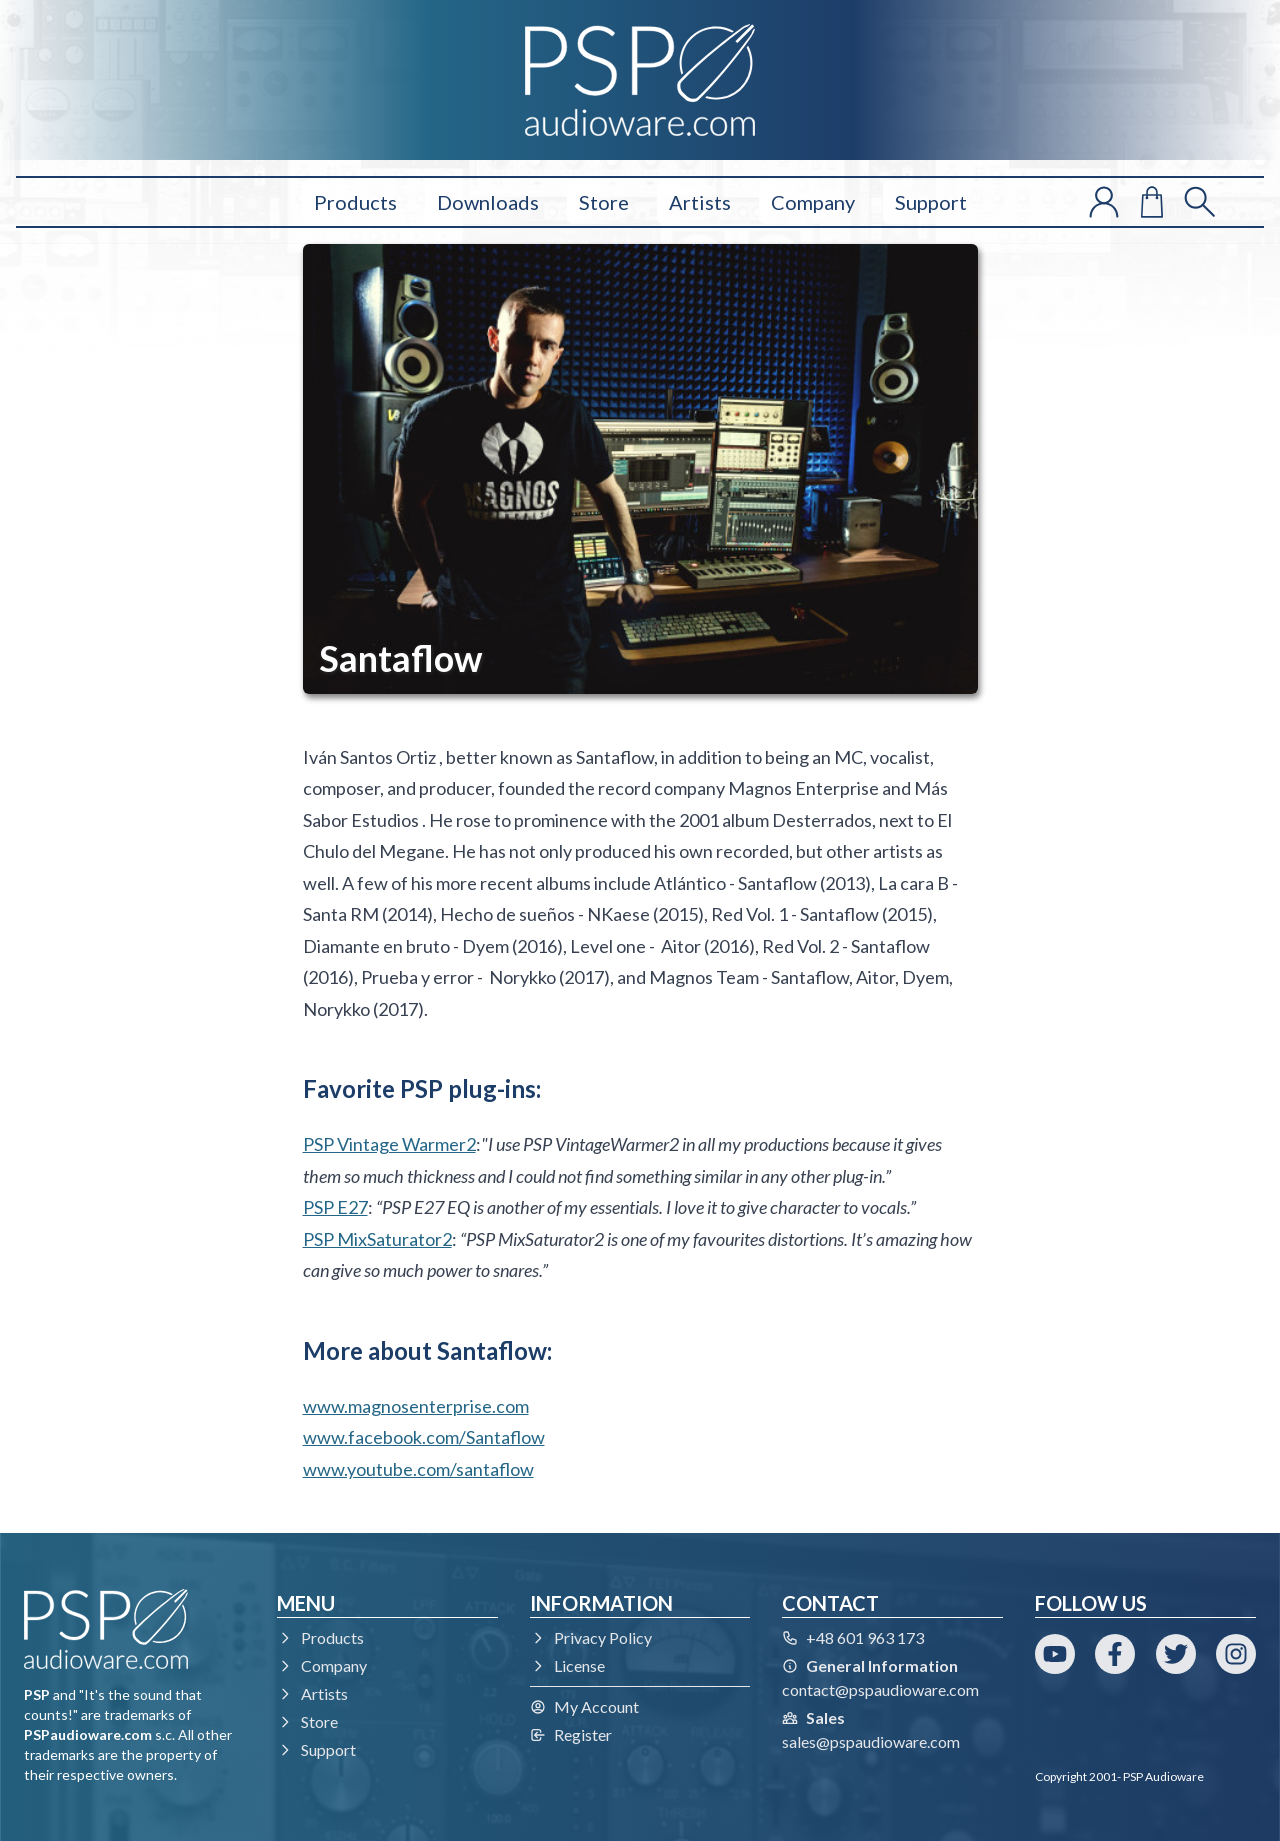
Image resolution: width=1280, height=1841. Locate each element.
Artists (700, 202)
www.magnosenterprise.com (416, 1406)
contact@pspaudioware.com (880, 1689)
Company (813, 202)
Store (604, 202)
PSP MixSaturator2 (377, 1239)
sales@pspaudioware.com (871, 1741)
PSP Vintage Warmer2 (389, 1144)
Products (355, 202)
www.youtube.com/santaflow (418, 1469)
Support (931, 202)
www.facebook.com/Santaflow (424, 1437)
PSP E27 (335, 1207)
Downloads (488, 202)
